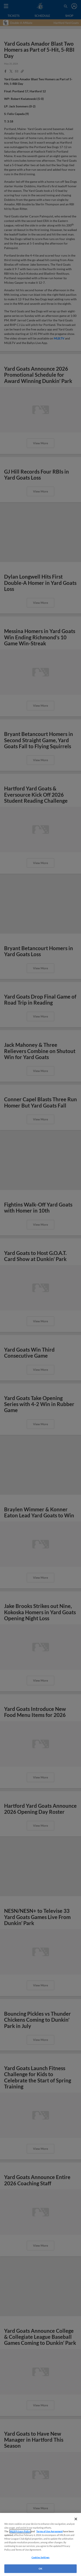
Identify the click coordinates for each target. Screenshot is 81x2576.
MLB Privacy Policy (20, 2531)
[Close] (76, 2519)
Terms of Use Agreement (49, 2531)
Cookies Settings (40, 2557)
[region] (40, 2544)
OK (40, 2568)
